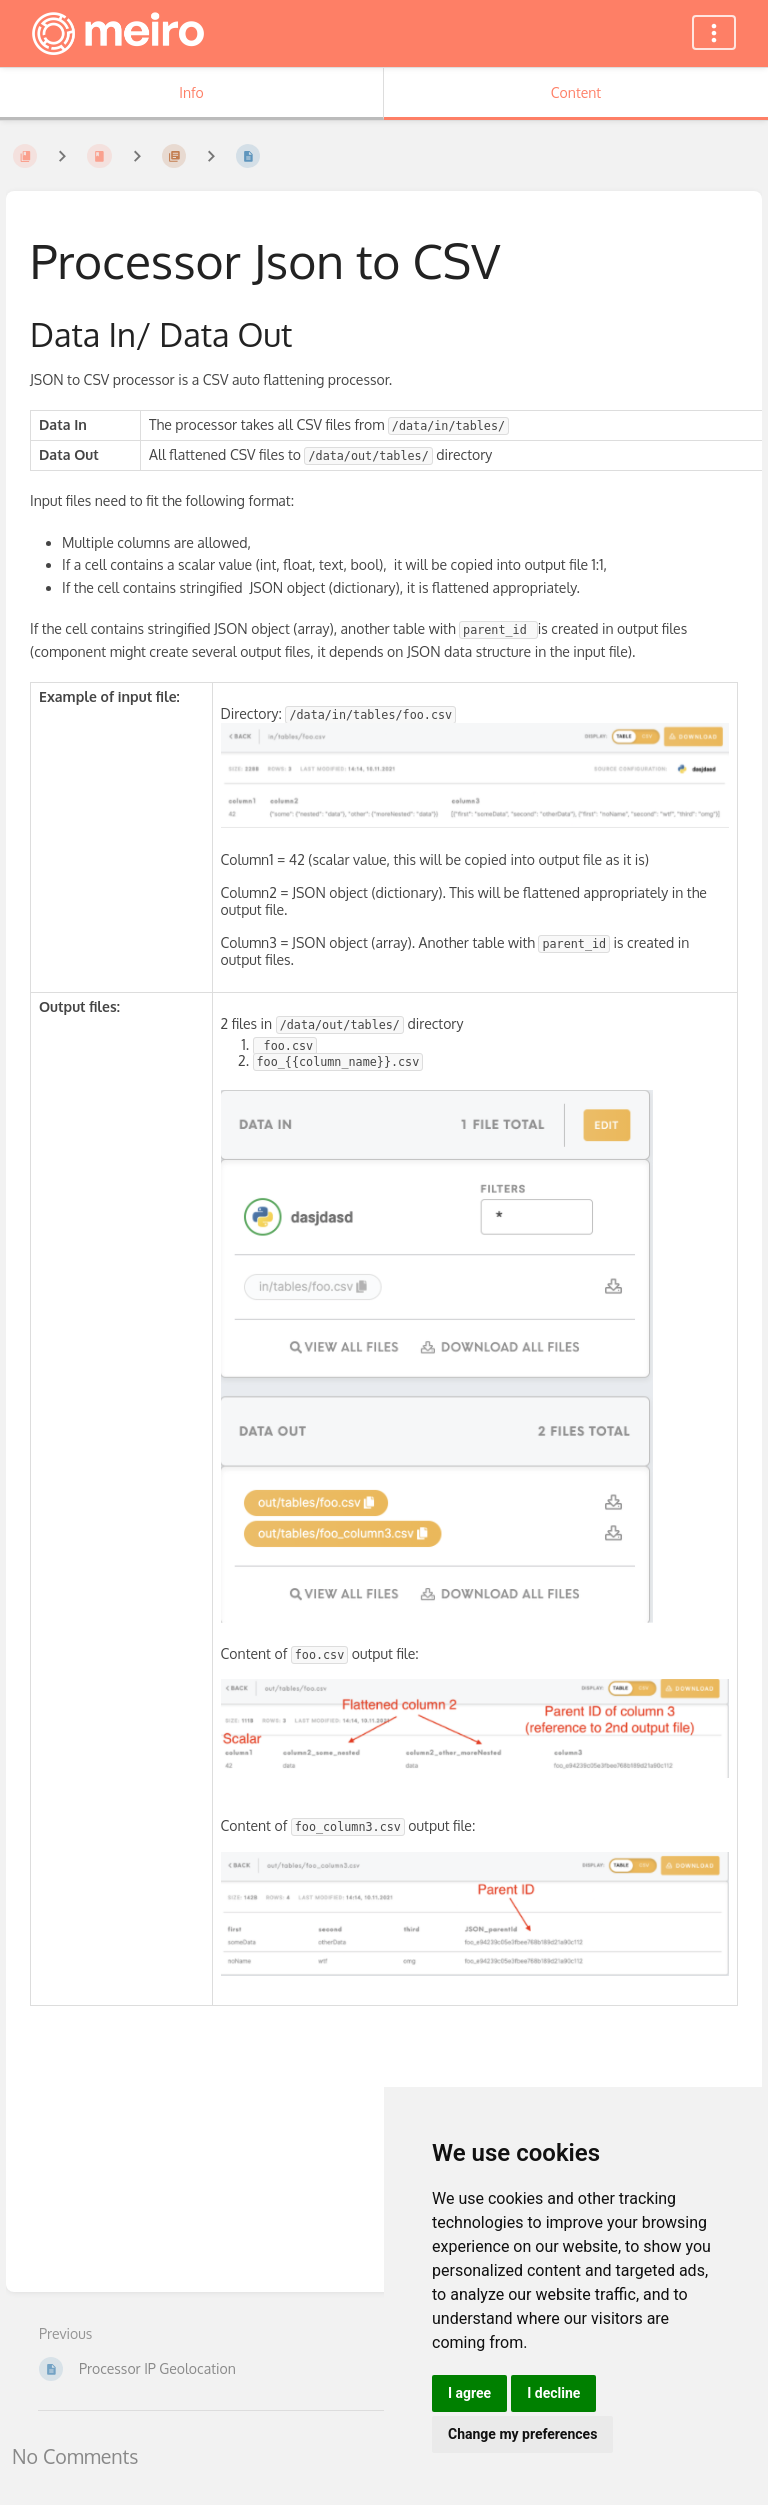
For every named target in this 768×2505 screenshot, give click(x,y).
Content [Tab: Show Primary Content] (576, 92)
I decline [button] (553, 2393)
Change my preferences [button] (522, 2434)
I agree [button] (469, 2393)
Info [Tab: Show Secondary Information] (191, 92)
